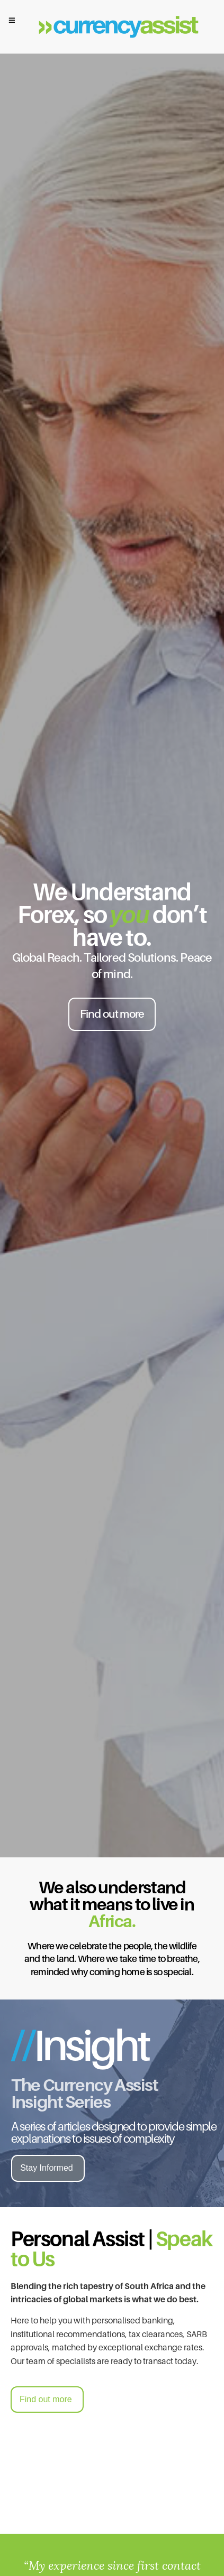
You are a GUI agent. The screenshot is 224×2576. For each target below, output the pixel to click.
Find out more (112, 1013)
